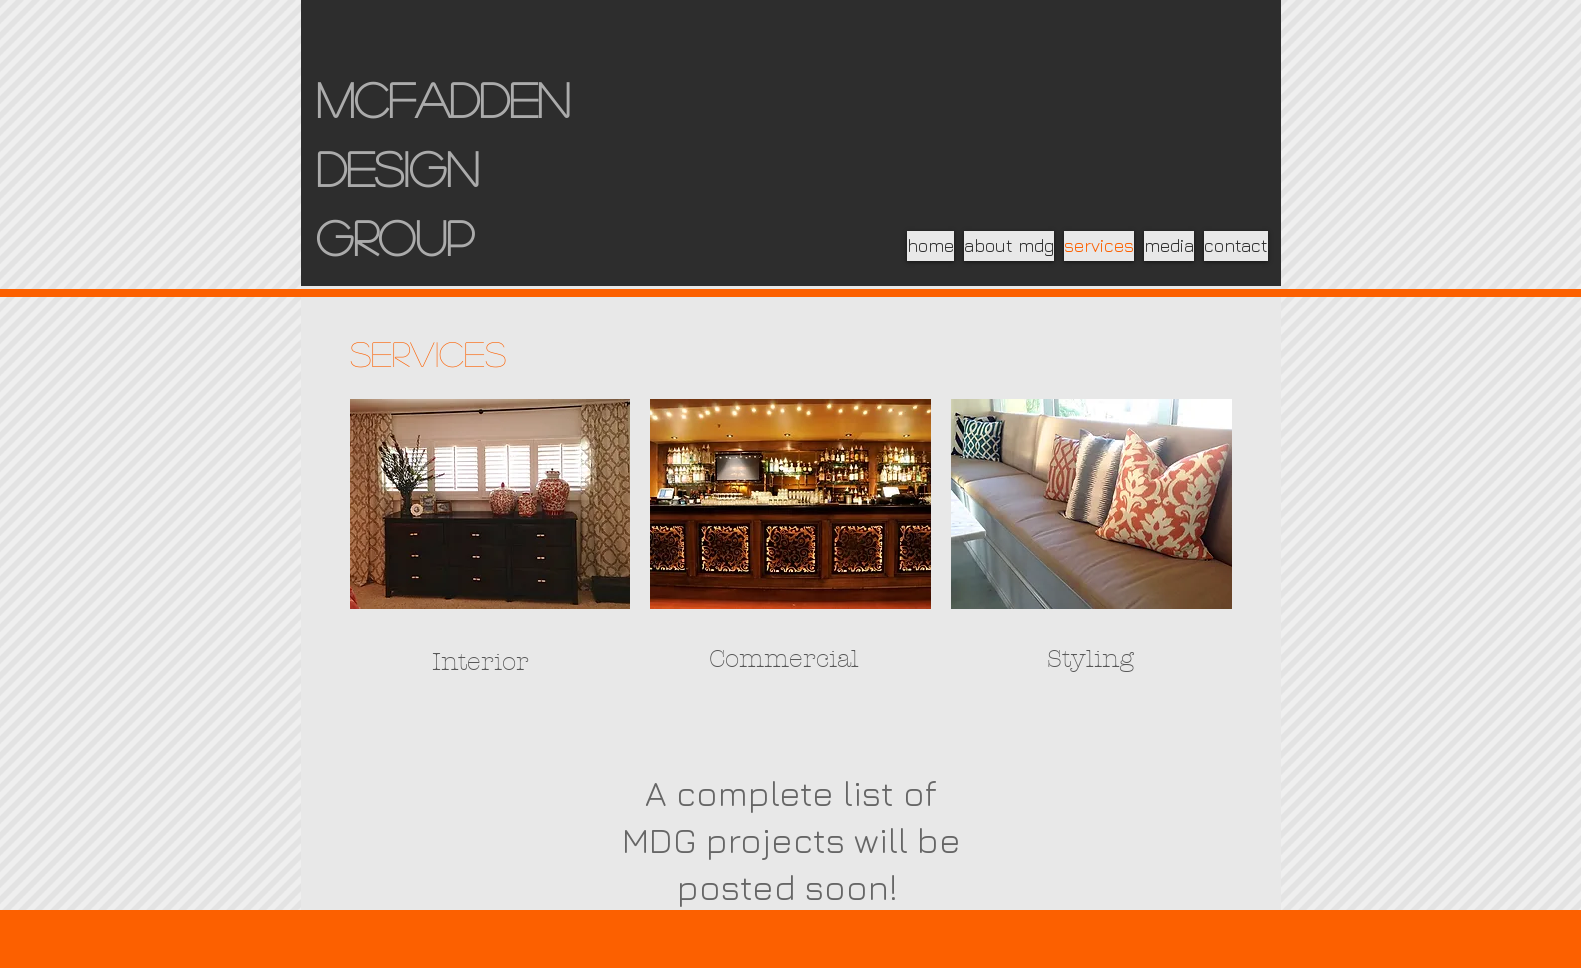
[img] (490, 504)
